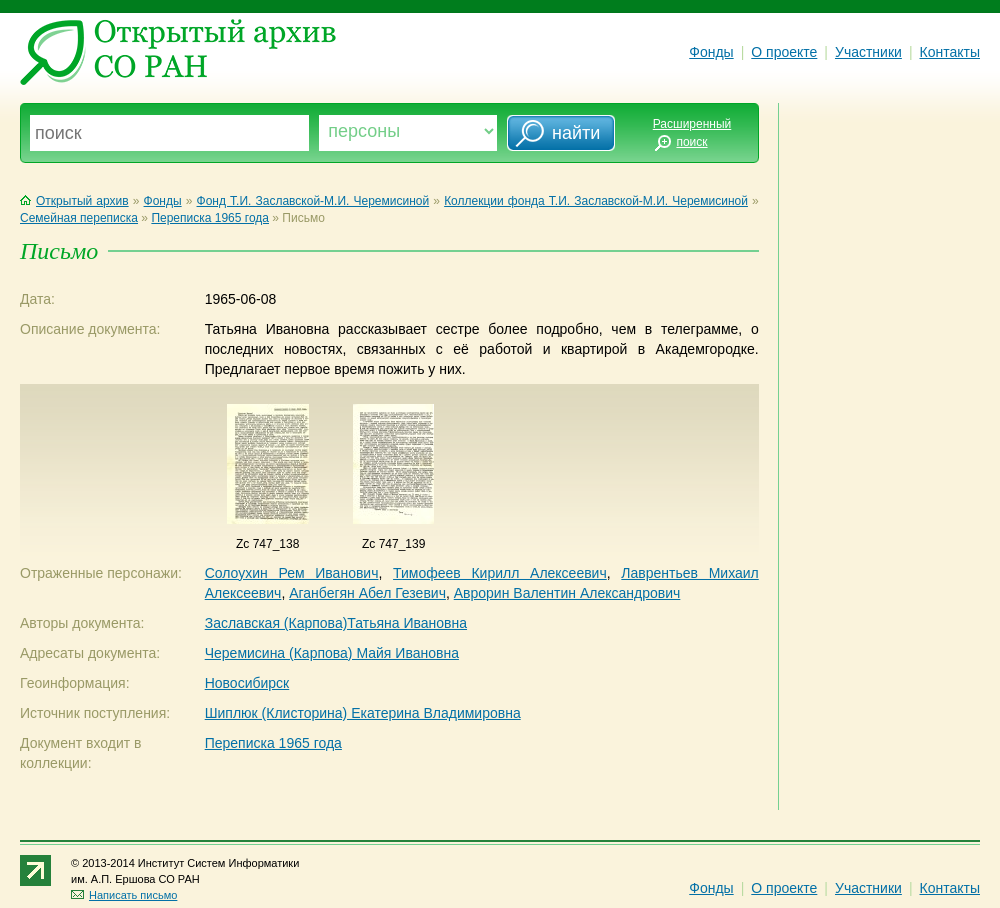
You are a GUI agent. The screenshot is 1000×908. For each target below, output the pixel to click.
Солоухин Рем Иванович (292, 573)
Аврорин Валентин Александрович (567, 593)
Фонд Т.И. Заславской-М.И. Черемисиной (313, 201)
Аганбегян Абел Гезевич (367, 593)
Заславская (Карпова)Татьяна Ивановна (336, 623)
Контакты (950, 52)
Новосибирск (247, 683)
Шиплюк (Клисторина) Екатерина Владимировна (363, 713)
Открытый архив (74, 201)
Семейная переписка (79, 218)
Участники (868, 52)
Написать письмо (124, 895)
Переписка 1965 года (210, 218)
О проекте (784, 52)
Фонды (711, 52)
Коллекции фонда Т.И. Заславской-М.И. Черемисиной (596, 201)
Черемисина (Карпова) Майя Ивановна (332, 653)
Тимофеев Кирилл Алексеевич (500, 573)
